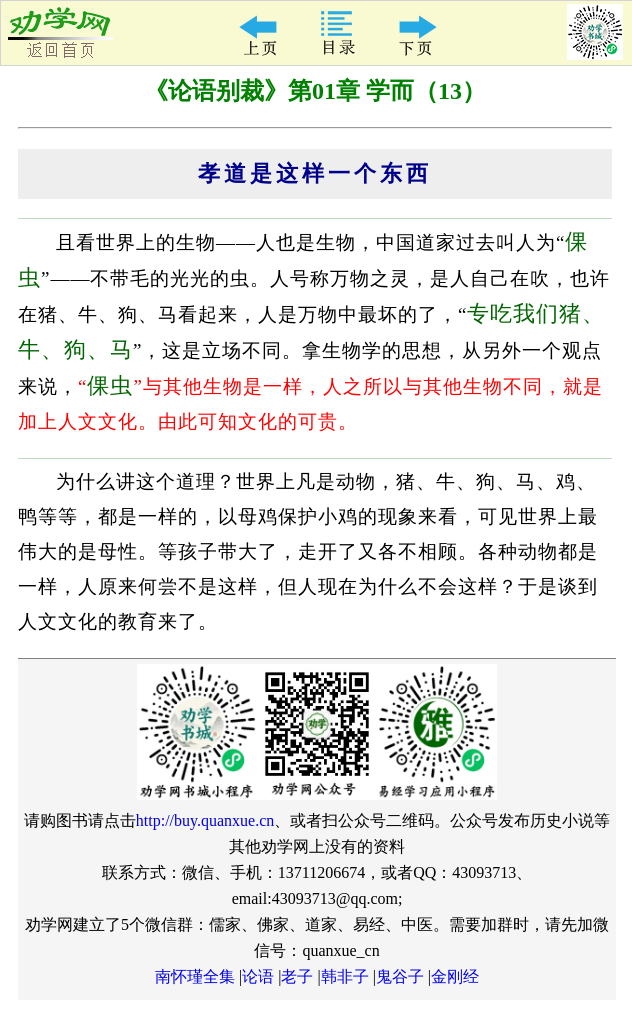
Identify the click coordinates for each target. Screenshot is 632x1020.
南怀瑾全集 (195, 976)
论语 (258, 976)
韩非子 (345, 976)
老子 (297, 976)
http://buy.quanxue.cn (205, 820)
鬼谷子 (400, 976)
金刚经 (455, 976)
